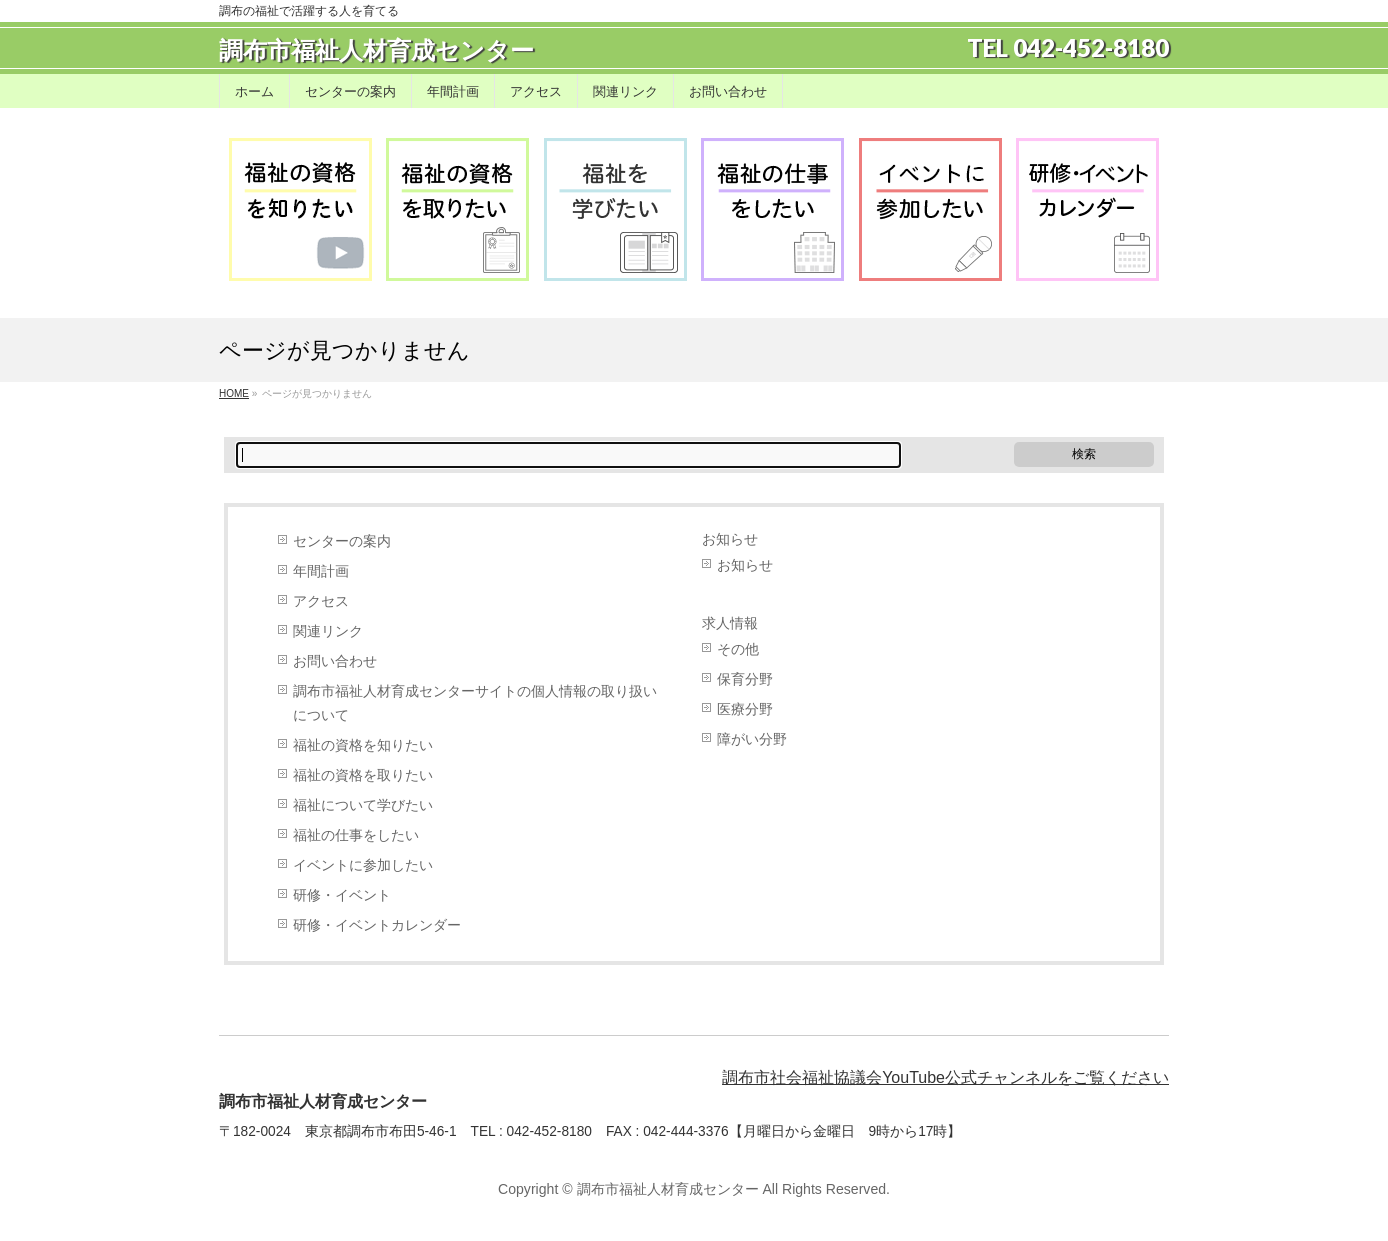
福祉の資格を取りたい (363, 775)
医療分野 (745, 709)
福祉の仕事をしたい (356, 835)
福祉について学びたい (363, 805)
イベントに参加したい (363, 865)
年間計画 (321, 571)
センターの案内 (342, 541)
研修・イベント (342, 895)
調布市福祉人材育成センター (376, 50)
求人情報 (730, 623)
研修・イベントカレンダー (377, 925)
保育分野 (745, 679)
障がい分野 (752, 739)
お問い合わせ (335, 661)
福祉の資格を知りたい (363, 745)
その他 (738, 649)
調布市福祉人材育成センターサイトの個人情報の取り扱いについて (475, 703)
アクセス (321, 601)
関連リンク (328, 631)
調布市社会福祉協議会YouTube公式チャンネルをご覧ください (945, 1077)
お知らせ (730, 539)
